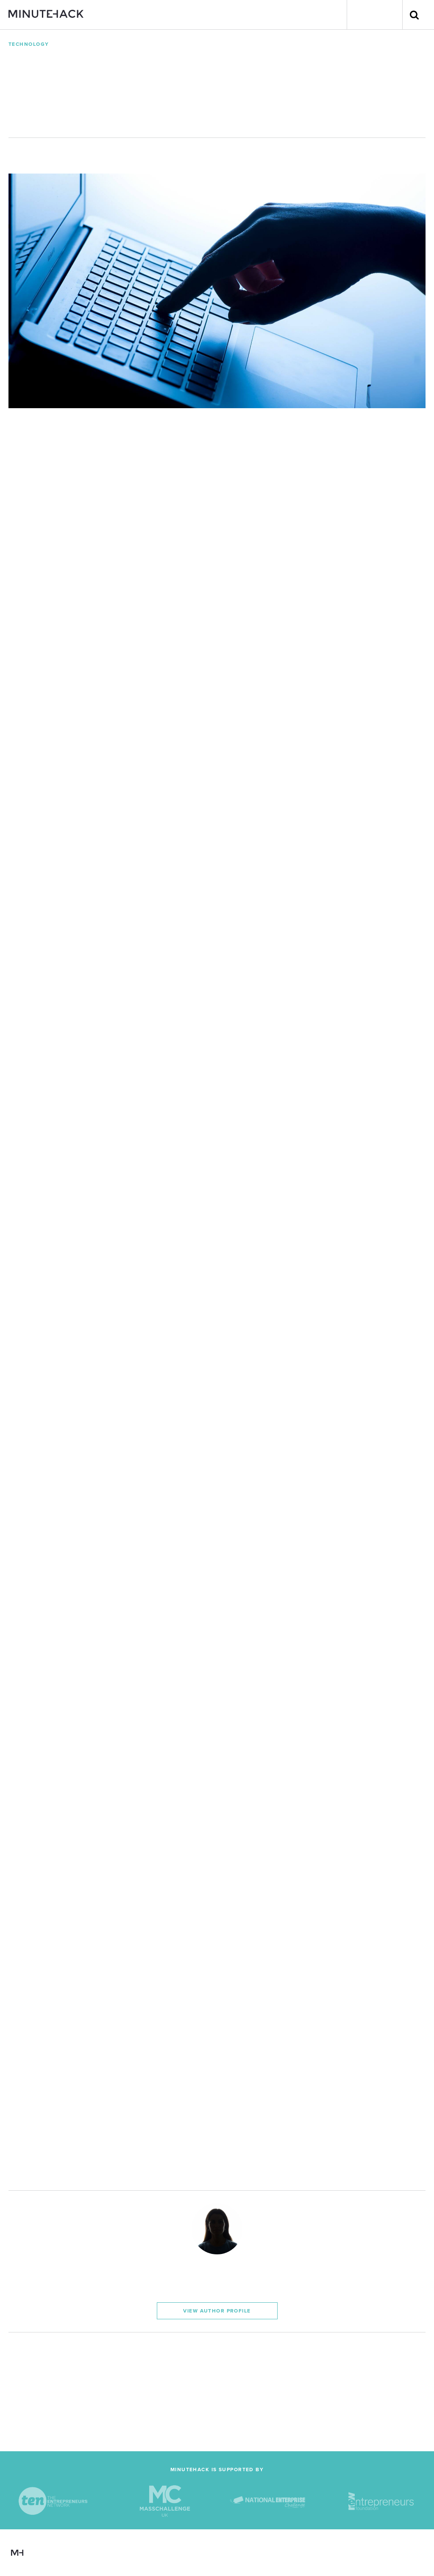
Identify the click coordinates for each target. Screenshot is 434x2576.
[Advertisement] (217, 2391)
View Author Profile (216, 2311)
